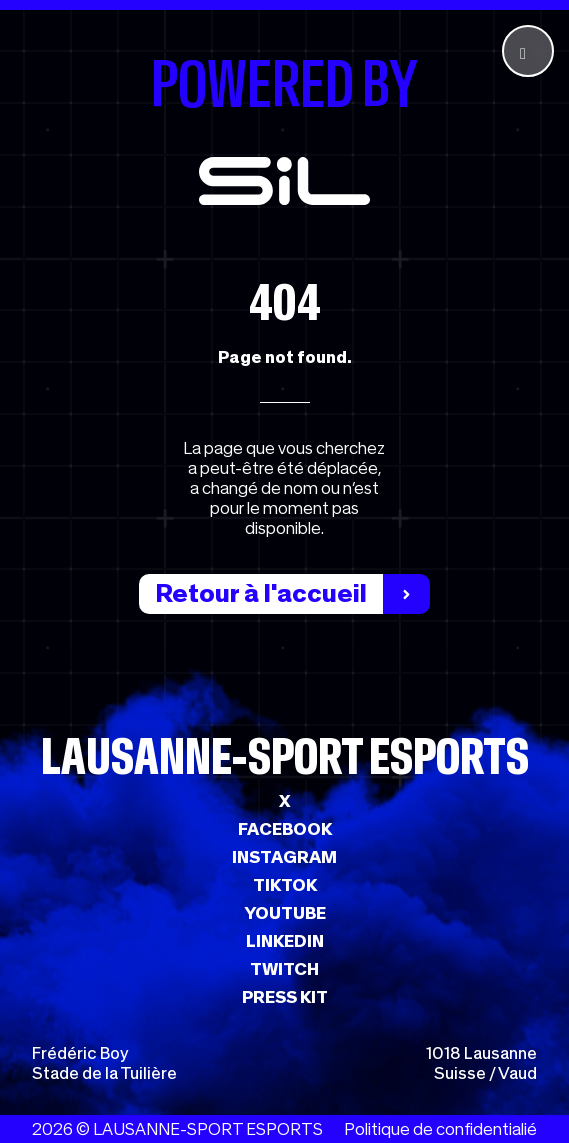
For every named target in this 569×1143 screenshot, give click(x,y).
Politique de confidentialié (440, 1129)
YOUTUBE (285, 913)
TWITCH (284, 969)
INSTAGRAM (284, 857)
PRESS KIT (285, 997)
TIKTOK (285, 885)
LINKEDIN (285, 941)
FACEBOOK (285, 829)
